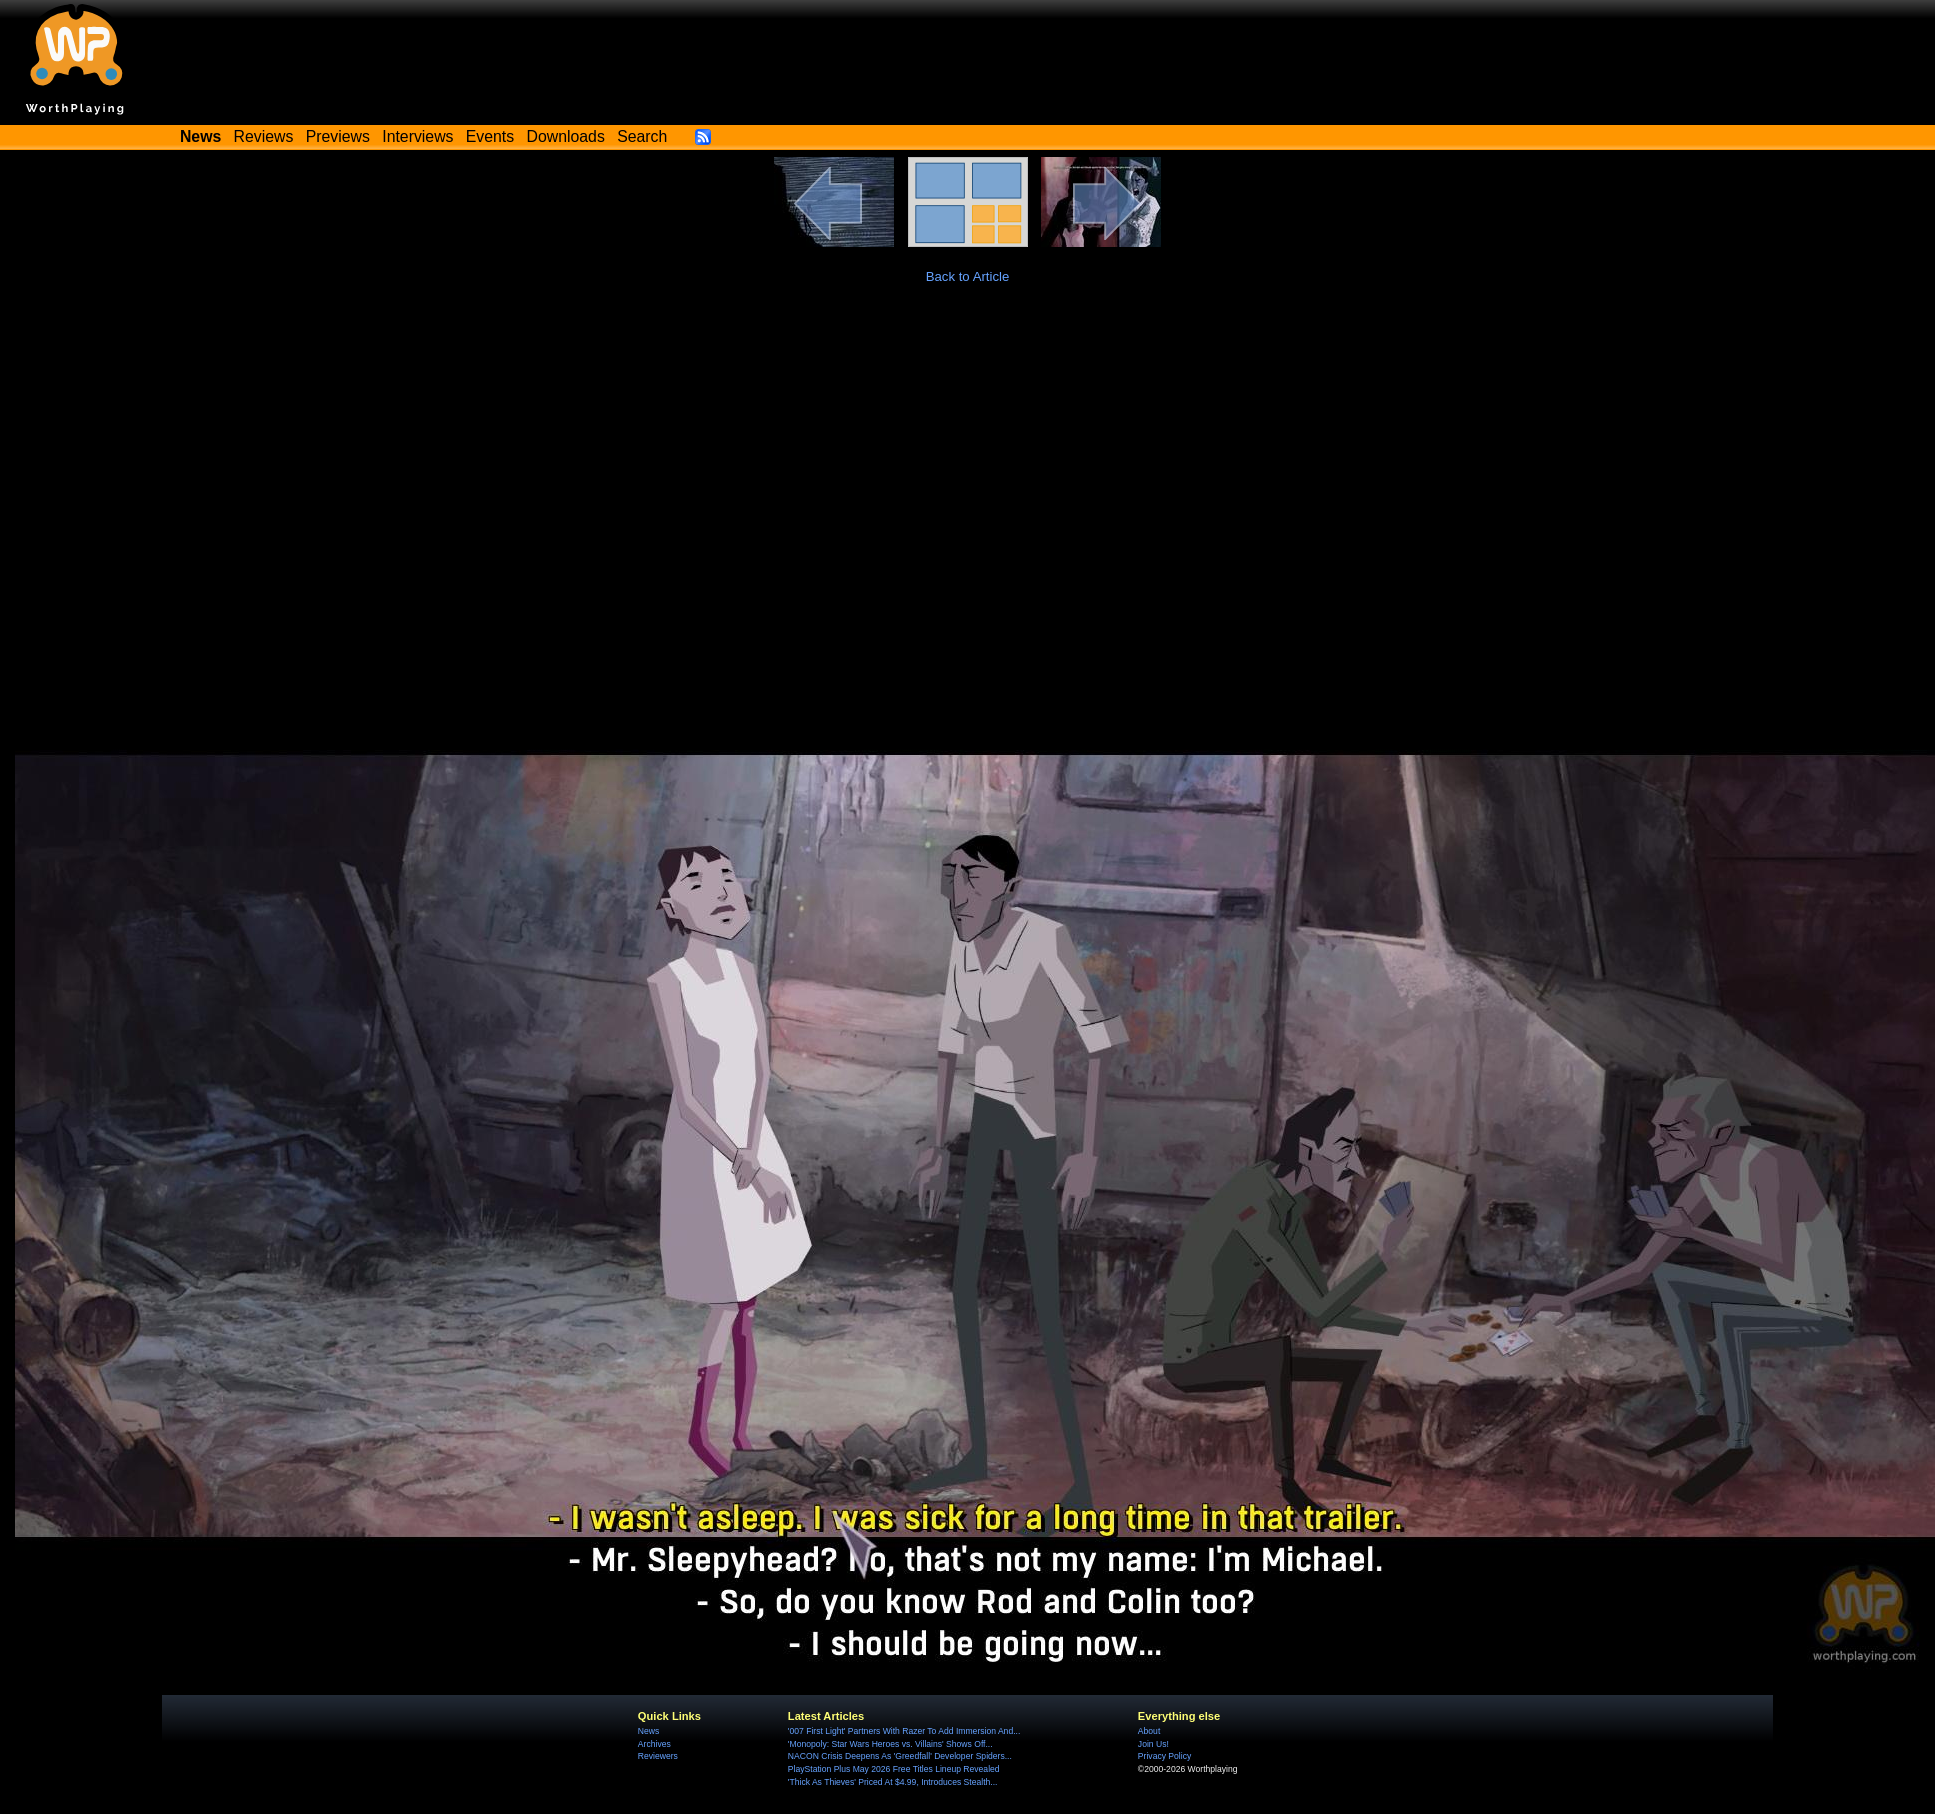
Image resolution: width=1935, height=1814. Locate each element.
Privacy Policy (1164, 1756)
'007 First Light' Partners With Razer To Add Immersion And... (904, 1731)
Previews (338, 136)
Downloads (566, 136)
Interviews (417, 136)
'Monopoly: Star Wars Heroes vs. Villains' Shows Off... (890, 1744)
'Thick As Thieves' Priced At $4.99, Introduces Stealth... (893, 1782)
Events (490, 136)
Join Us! (1153, 1744)
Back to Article (968, 276)
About (1149, 1731)
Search (642, 136)
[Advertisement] (968, 456)
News (648, 1731)
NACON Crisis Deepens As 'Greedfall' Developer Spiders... (900, 1756)
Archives (654, 1744)
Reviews (264, 136)
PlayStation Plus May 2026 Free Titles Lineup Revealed (894, 1769)
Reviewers (658, 1756)
